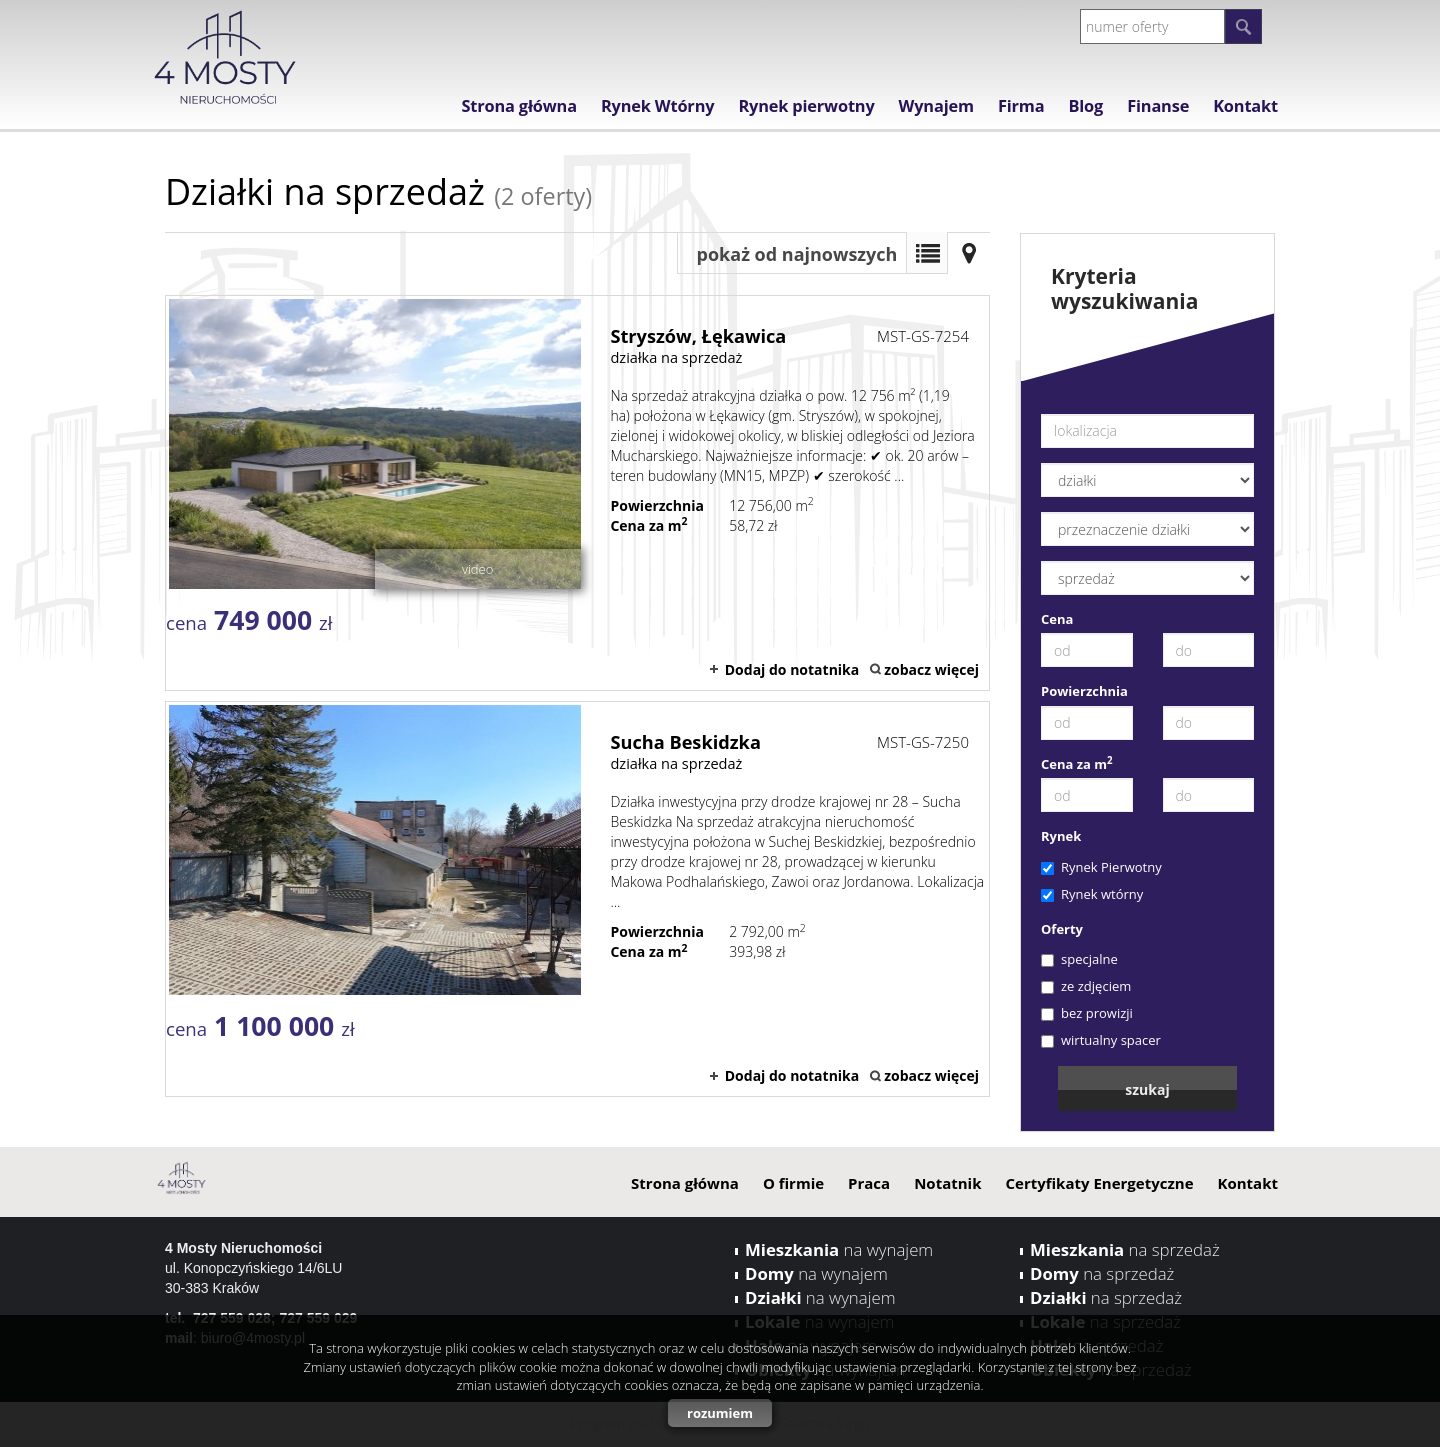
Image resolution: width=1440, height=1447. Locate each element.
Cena (1057, 619)
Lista (927, 253)
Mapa (969, 253)
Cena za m (1077, 764)
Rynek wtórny (1092, 894)
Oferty (1062, 929)
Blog (1085, 106)
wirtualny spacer (1101, 1040)
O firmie (793, 1183)
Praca (869, 1183)
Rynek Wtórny (658, 106)
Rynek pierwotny (806, 106)
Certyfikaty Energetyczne (1099, 1183)
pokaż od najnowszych (797, 254)
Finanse (1158, 106)
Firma (1021, 106)
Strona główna (518, 106)
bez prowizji (1087, 1013)
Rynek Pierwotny (1101, 867)
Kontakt (1245, 106)
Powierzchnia (1084, 691)
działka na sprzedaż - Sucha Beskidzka (577, 899)
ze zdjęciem (1086, 986)
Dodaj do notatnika (792, 669)
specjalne (1079, 959)
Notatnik (947, 1183)
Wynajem (936, 106)
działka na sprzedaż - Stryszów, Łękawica (577, 493)
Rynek (1061, 836)
